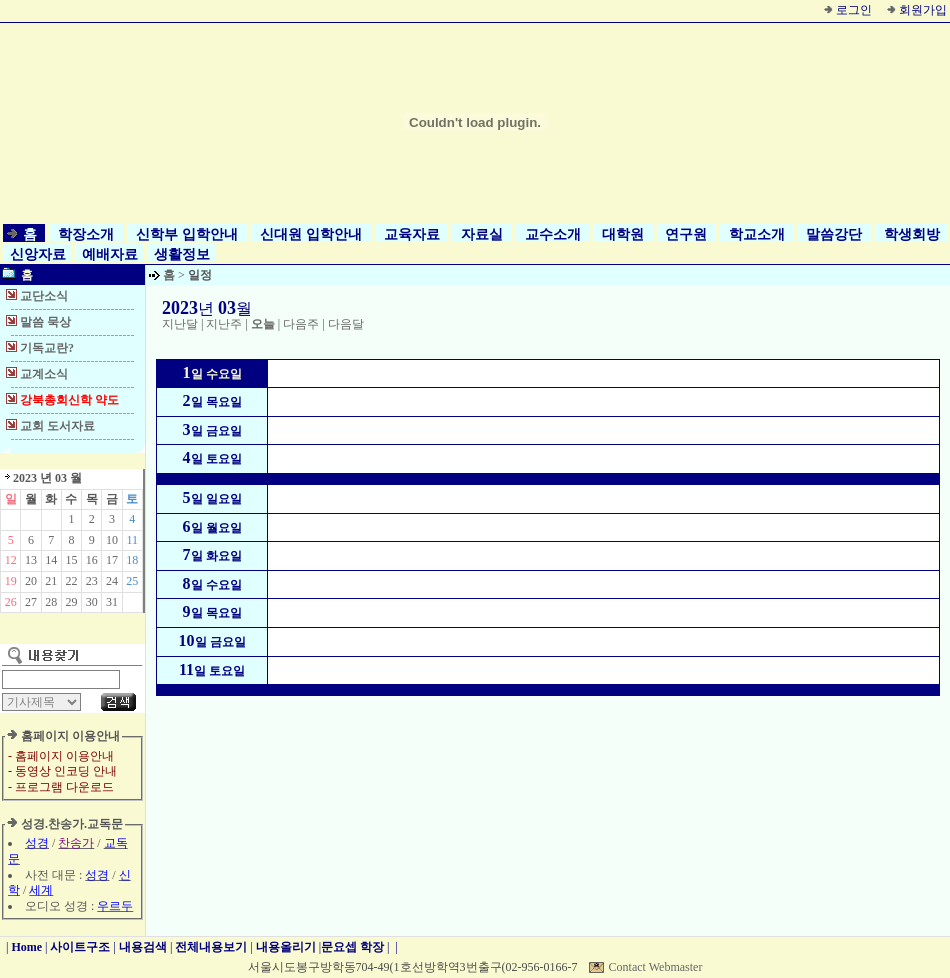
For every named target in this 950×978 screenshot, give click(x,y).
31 (112, 602)
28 (51, 602)
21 (51, 581)
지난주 (224, 324)
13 (31, 560)
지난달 (180, 324)
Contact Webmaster (656, 967)
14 (51, 560)
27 (31, 602)
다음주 (301, 324)
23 (92, 581)
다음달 (346, 324)
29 (71, 602)
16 (92, 560)
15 (71, 560)
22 (71, 581)
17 (112, 560)
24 (112, 581)
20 (31, 581)
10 (112, 540)
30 (92, 602)
